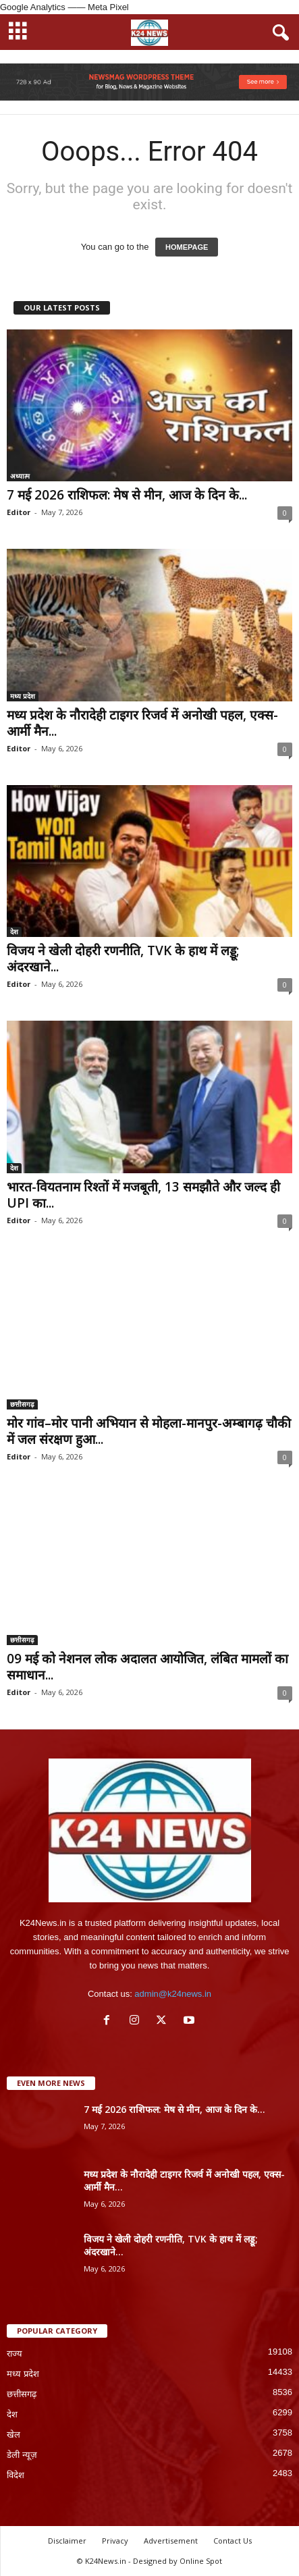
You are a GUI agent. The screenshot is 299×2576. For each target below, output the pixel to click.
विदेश (15, 2475)
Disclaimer (67, 2540)
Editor (18, 512)
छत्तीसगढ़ (22, 1404)
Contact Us (232, 2540)
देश (14, 931)
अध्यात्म (20, 476)
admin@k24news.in (172, 1994)
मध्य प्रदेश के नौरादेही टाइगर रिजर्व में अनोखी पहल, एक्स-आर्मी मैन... (142, 723)
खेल (13, 2435)
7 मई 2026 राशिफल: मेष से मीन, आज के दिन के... (127, 495)
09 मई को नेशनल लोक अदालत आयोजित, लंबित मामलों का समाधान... (147, 1667)
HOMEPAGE (186, 247)
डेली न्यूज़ (22, 2455)
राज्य (14, 2354)
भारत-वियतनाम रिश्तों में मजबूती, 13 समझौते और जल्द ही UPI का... (143, 1195)
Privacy (115, 2540)
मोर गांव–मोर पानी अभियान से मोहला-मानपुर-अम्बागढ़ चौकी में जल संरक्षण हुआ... (149, 1431)
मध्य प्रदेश (22, 696)
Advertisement (171, 2540)
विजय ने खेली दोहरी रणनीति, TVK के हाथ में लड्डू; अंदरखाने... (123, 958)
